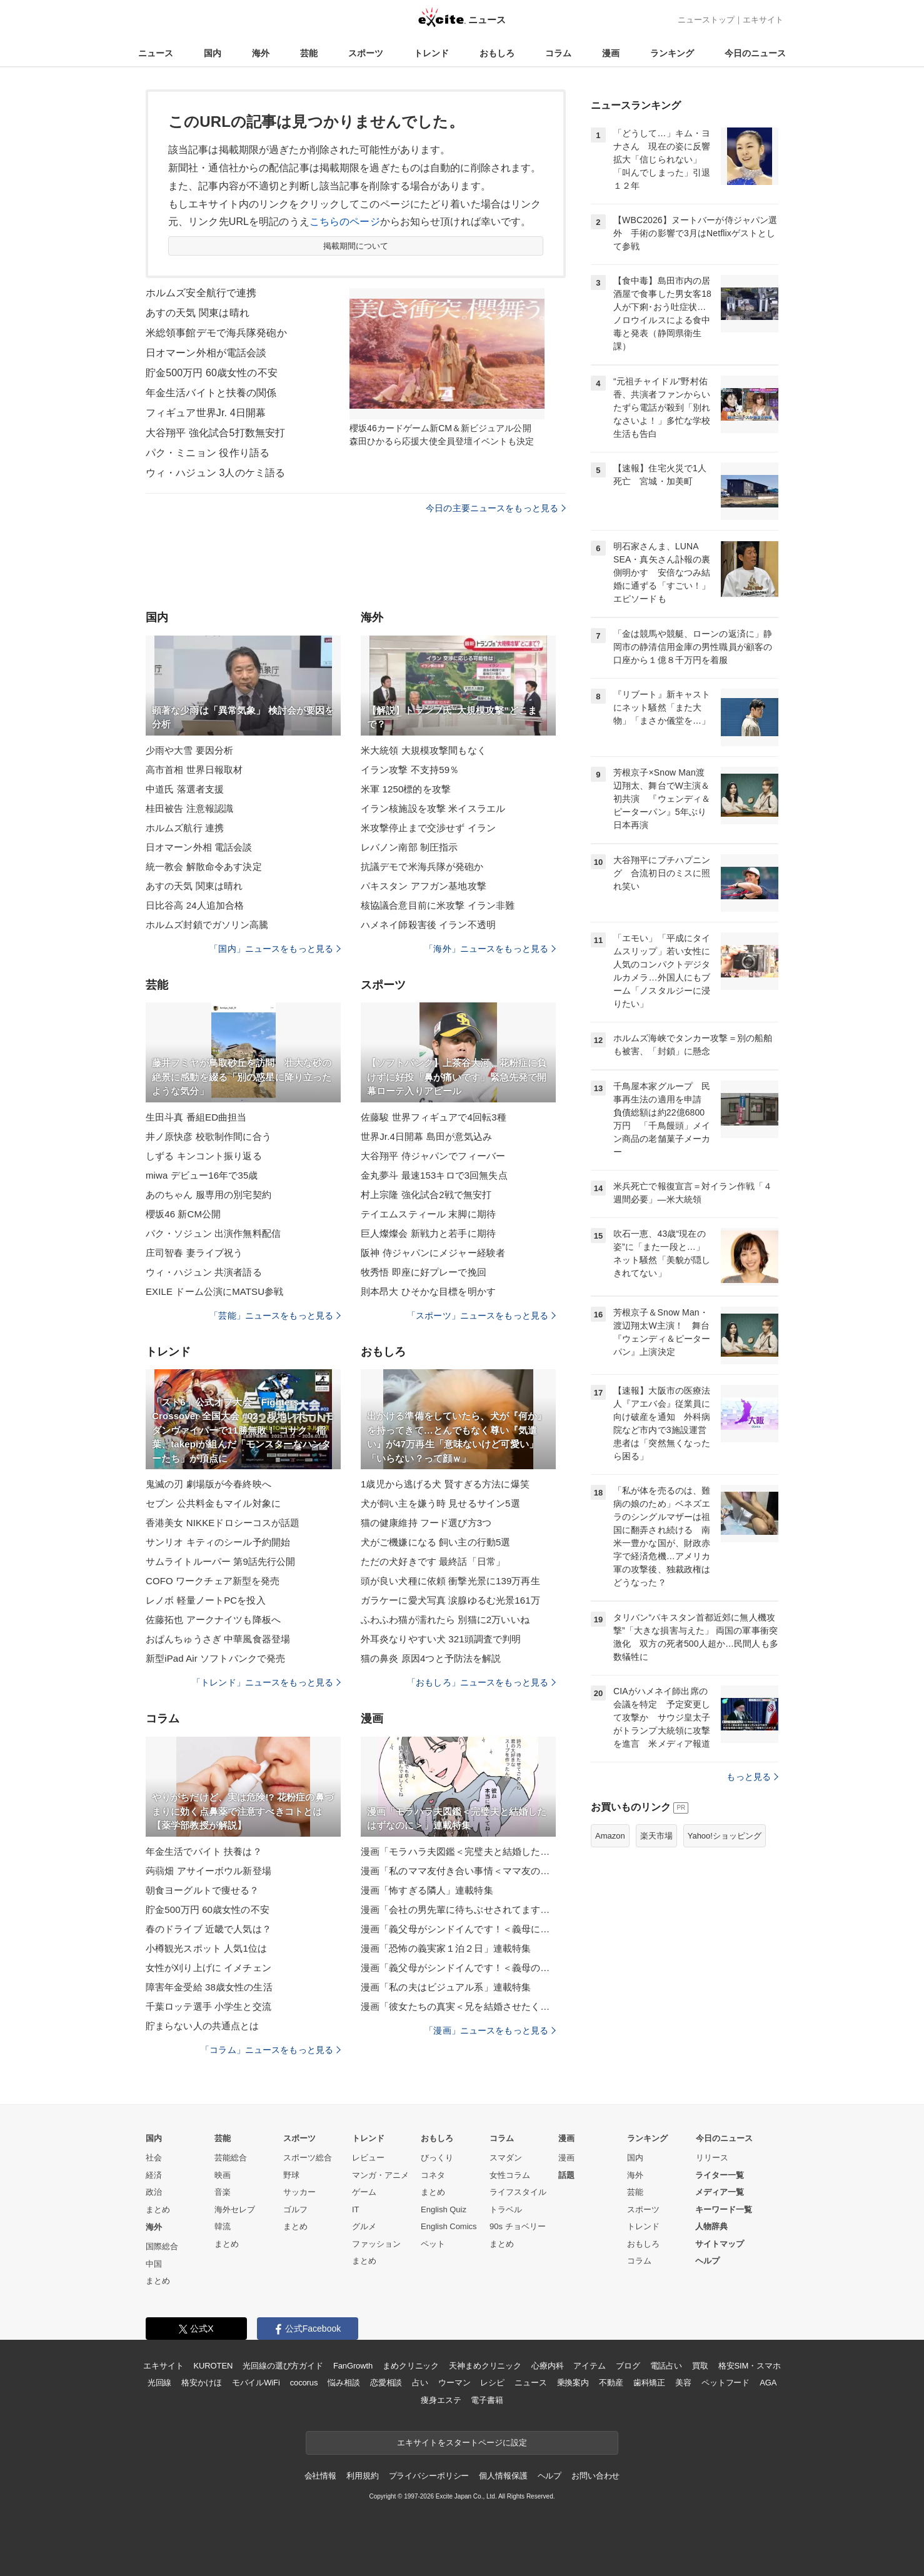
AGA (768, 2382)
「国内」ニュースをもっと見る (275, 949)
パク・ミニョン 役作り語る (207, 452)
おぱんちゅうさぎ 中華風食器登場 (218, 1639)
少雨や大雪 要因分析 (189, 750)
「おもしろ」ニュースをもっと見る (481, 1682)
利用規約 (362, 2475)
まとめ (158, 2209)
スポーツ (365, 53)
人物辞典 (711, 2226)
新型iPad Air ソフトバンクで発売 (215, 1658)
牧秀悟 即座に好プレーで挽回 (423, 1272)
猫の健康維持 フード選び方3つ (426, 1522)
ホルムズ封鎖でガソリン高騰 (207, 924)
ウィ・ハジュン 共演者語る (204, 1272)
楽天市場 (656, 1835)
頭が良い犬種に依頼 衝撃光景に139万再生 (450, 1580)
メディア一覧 (719, 2192)
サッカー (299, 2192)
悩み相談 (343, 2382)
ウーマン (454, 2382)
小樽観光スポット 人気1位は (206, 1948)
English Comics (449, 2226)
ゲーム (364, 2192)
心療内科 (547, 2365)
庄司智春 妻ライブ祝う (194, 1252)
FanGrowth (353, 2365)
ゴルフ (295, 2209)
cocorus (304, 2382)
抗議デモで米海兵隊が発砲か (422, 866)
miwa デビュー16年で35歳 (202, 1175)
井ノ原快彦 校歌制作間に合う (208, 1136)
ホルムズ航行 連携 (185, 827)
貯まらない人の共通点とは (202, 2025)
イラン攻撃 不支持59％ (410, 769)
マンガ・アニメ (380, 2175)
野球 (291, 2175)
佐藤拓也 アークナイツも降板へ (213, 1619)
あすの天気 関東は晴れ (197, 312)
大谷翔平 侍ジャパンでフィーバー (433, 1156)
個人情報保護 (503, 2475)
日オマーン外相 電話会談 (199, 847)
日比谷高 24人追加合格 (195, 905)
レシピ (492, 2382)
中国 (154, 2264)
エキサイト (763, 19)
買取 (700, 2365)
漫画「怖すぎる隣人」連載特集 (427, 1890)
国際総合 (162, 2246)
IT (355, 2209)
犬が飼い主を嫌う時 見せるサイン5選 (440, 1503)
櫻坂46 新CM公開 (183, 1214)
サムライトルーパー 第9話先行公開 (221, 1561)
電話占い (666, 2365)
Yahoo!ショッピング (724, 1835)
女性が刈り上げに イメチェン (208, 1967)
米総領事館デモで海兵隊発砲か (216, 332)
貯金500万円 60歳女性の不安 (212, 372)
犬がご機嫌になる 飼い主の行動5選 (436, 1542)
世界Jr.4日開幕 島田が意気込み (426, 1136)
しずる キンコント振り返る (204, 1156)
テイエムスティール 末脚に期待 (428, 1214)
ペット (433, 2244)
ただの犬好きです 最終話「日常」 (433, 1561)
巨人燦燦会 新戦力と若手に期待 (428, 1233)
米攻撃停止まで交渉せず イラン (428, 827)
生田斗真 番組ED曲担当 (196, 1117)
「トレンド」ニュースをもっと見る (266, 1682)
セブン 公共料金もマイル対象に (213, 1503)
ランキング (672, 53)
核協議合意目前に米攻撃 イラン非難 (438, 905)
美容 (683, 2382)
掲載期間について (356, 246)
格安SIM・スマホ (749, 2365)
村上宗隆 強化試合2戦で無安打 (426, 1194)
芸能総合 (230, 2157)
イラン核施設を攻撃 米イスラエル (433, 808)
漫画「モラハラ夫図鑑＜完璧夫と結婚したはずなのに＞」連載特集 (458, 1851)
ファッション (376, 2244)
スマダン (506, 2157)
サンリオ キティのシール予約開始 (218, 1542)
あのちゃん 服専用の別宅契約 (208, 1194)
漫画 (611, 53)
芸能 (309, 53)
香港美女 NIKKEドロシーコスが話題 (222, 1522)
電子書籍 (487, 2400)
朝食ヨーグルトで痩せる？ (202, 1890)
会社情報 (320, 2475)
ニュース (155, 53)
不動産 (611, 2382)
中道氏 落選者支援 (185, 789)
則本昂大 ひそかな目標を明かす (428, 1291)
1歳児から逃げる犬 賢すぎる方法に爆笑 (445, 1484)
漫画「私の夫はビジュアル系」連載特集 (446, 1987)
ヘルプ (707, 2260)
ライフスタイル (518, 2192)
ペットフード (725, 2382)
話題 (566, 2175)
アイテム (589, 2365)
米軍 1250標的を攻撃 (406, 789)
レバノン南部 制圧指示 (409, 847)
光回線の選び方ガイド (283, 2365)
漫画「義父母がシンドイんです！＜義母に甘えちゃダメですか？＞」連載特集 (458, 1929)
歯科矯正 (649, 2382)
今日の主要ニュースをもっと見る (496, 508)
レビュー (368, 2157)
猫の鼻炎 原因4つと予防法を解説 (431, 1658)
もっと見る (752, 1777)
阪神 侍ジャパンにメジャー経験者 (433, 1252)
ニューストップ (706, 19)
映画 (222, 2175)
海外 (260, 53)
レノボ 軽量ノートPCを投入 (206, 1600)
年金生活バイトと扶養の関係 (211, 392)
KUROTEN (213, 2365)
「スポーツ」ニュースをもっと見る (481, 1315)
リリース (712, 2157)
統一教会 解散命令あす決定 (204, 866)
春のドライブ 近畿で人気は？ (208, 1929)
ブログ (628, 2365)
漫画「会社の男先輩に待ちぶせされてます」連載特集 (458, 1909)
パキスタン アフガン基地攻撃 (423, 886)
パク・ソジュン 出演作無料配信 (213, 1233)
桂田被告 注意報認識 (189, 808)
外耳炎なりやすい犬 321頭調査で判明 (441, 1639)
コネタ (433, 2175)
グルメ (364, 2226)
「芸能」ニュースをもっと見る (275, 1315)
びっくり (437, 2157)
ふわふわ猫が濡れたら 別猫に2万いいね (445, 1619)
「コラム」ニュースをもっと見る (271, 2050)
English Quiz (443, 2209)
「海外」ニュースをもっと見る (490, 949)
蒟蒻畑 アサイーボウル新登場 (208, 1870)
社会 (154, 2157)
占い (420, 2382)
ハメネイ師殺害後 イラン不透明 (428, 924)
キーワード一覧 (723, 2209)
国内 (212, 53)
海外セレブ (234, 2209)
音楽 (222, 2192)
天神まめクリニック (485, 2365)
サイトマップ (719, 2244)
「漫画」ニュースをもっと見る (490, 2030)
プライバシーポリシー (429, 2475)
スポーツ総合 (307, 2157)
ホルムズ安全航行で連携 (201, 292)
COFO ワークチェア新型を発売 (212, 1580)
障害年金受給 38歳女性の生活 (209, 1987)
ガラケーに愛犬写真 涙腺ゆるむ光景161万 (450, 1600)
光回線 (160, 2382)
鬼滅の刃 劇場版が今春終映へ (208, 1484)
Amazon (610, 1835)
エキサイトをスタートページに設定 (462, 2442)
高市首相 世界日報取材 (194, 769)
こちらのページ (344, 221)
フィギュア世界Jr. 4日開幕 (206, 412)
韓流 (222, 2226)
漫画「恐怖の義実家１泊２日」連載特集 (446, 1948)
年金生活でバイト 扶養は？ (204, 1851)
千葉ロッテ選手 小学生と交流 (208, 2006)
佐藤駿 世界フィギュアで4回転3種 (433, 1117)
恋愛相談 (386, 2382)
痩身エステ (441, 2400)
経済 (154, 2175)
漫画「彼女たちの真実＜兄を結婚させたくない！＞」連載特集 (458, 2006)
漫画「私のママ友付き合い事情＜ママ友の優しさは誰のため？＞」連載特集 (458, 1870)
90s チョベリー (518, 2226)
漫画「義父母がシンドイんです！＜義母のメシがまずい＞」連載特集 (458, 1967)
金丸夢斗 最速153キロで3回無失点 (434, 1175)
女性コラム (510, 2175)
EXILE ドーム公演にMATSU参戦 (214, 1291)
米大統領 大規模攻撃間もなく (423, 750)
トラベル (506, 2209)
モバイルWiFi (256, 2382)
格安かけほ (201, 2382)
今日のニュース (755, 53)
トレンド (431, 53)
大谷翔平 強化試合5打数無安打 (215, 432)
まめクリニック (411, 2365)
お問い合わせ (595, 2475)
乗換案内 (573, 2382)
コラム (558, 53)
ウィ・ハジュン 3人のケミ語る (215, 472)
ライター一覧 (719, 2175)
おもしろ (497, 53)
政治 (154, 2192)
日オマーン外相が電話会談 (206, 352)
